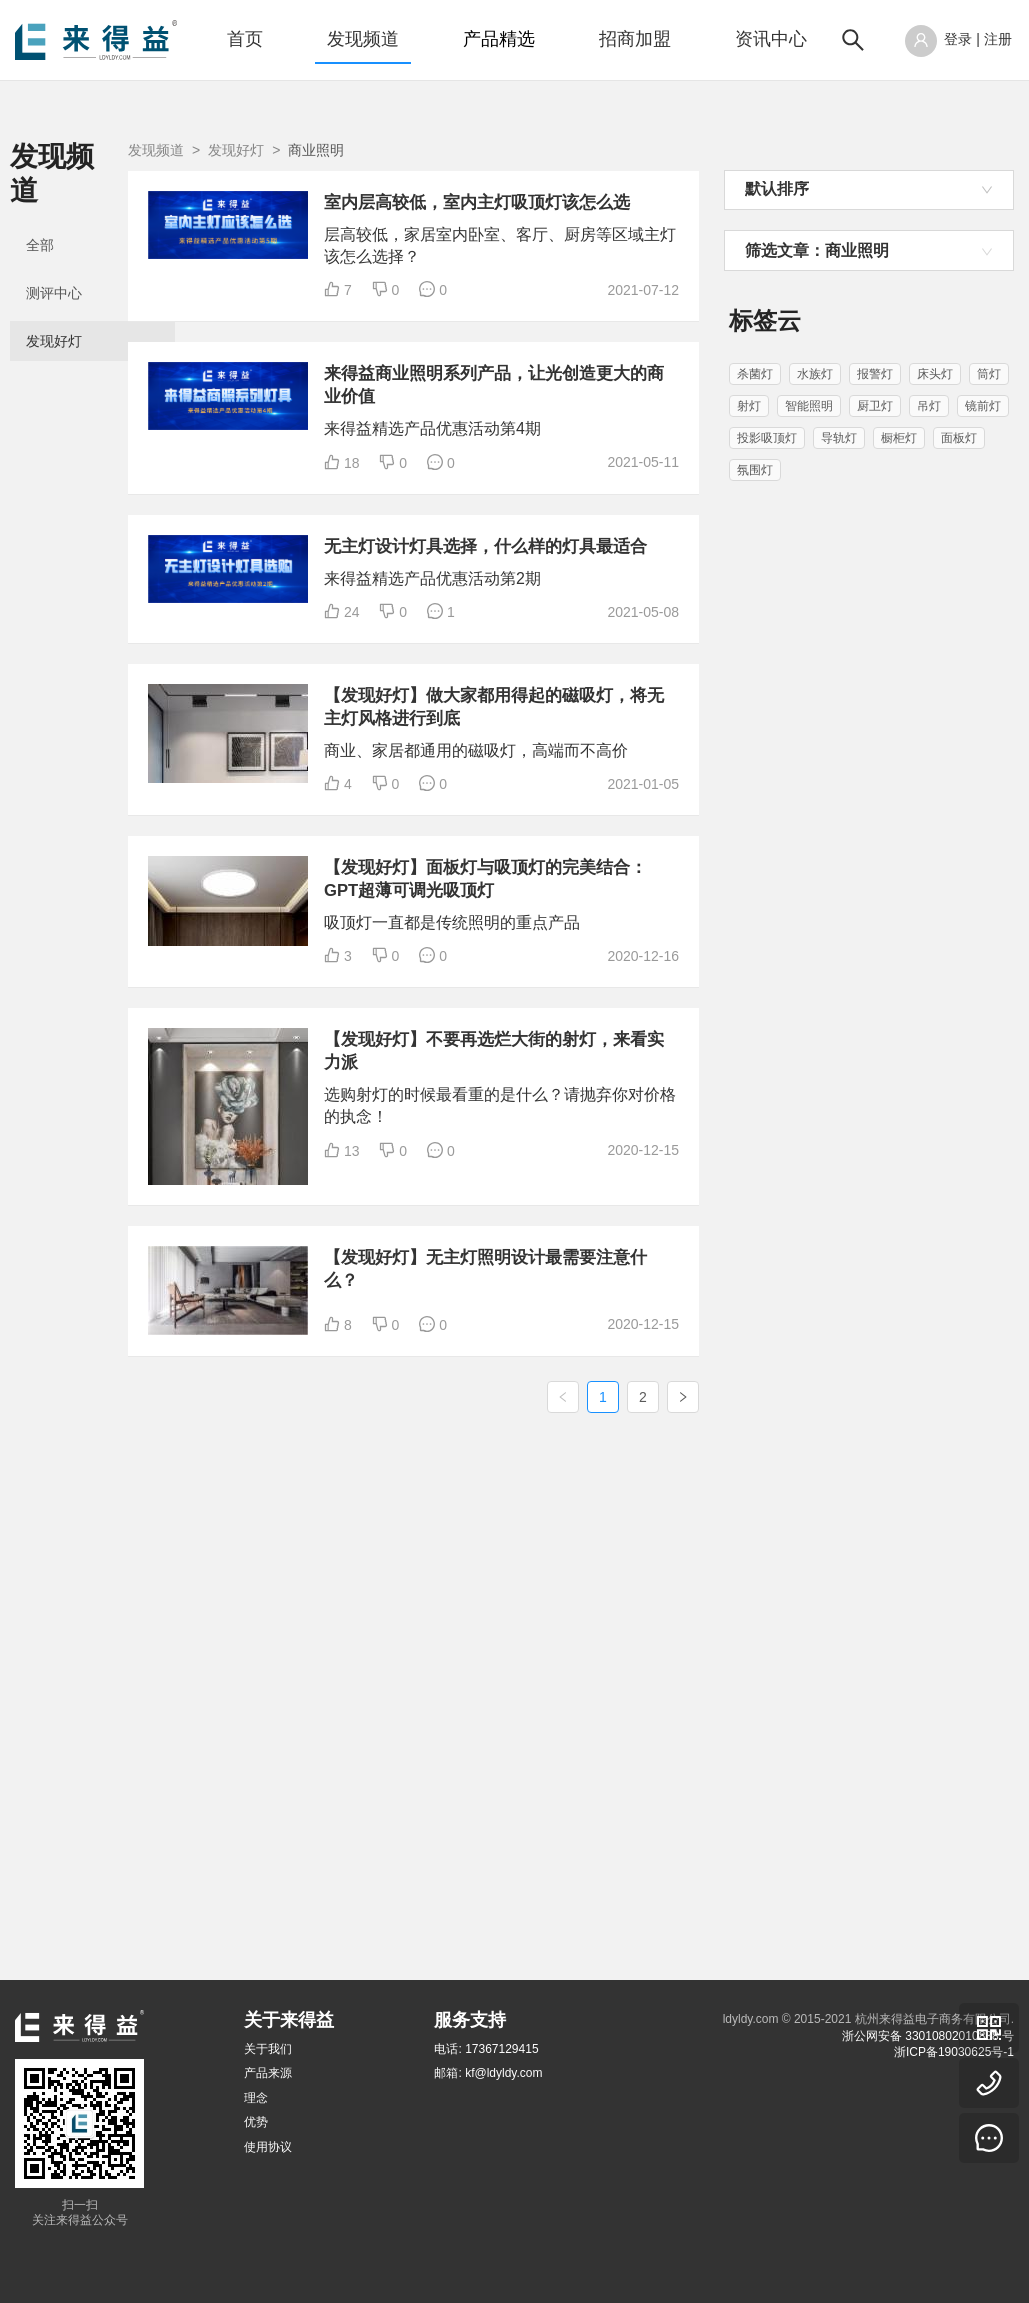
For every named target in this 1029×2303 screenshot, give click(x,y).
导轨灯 (839, 438)
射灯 (749, 406)
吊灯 (929, 406)
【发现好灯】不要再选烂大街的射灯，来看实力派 (587, 1454)
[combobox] (869, 190)
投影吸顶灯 (767, 438)
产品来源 (268, 2073)
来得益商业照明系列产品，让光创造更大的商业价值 (587, 461)
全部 (40, 212)
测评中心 (54, 260)
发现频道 (363, 39)
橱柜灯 (899, 438)
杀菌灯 (755, 374)
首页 (245, 39)
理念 (256, 2098)
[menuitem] (245, 40)
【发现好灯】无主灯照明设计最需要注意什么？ (587, 1714)
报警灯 (875, 374)
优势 (256, 2122)
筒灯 (989, 374)
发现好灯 (54, 308)
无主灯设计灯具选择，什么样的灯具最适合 (587, 699)
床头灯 (935, 374)
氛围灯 (755, 470)
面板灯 (959, 438)
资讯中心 (771, 39)
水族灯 (815, 374)
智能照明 (809, 406)
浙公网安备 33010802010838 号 (928, 2036)
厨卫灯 (875, 406)
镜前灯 (983, 406)
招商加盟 (635, 39)
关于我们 (268, 2049)
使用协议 (268, 2147)
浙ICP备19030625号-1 (954, 2052)
